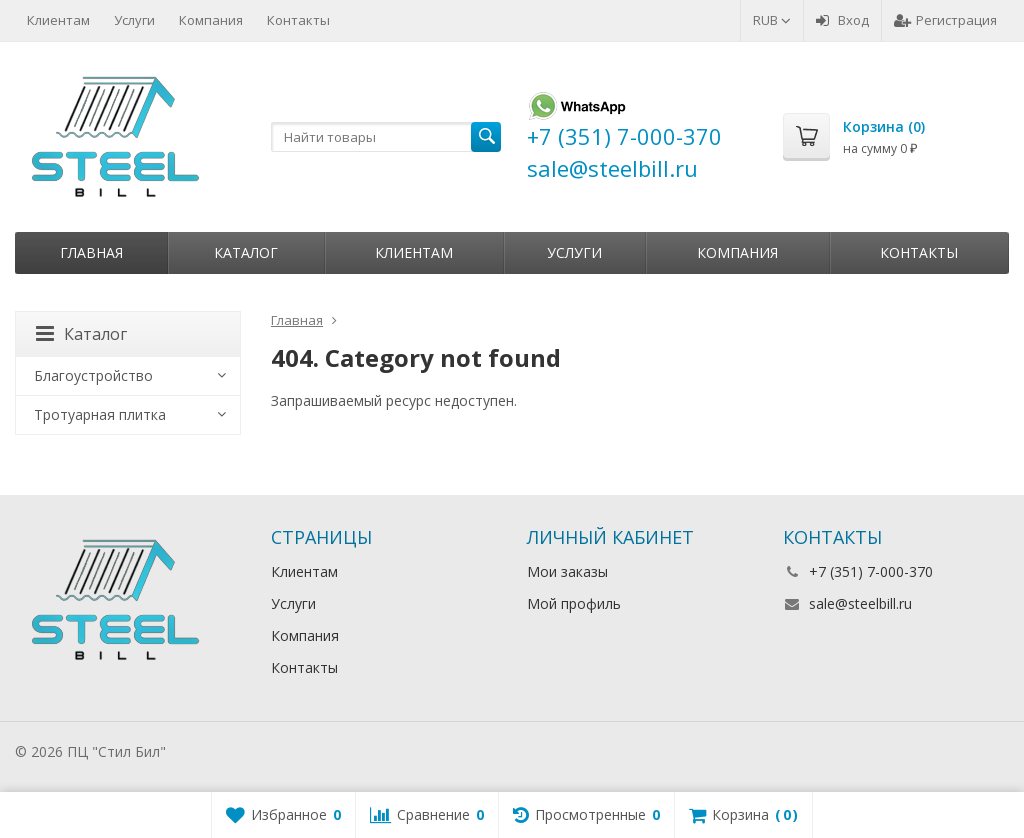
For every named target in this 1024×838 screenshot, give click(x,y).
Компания (211, 20)
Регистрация (945, 20)
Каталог (246, 252)
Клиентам (58, 20)
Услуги (134, 20)
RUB (772, 20)
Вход (842, 20)
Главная (91, 252)
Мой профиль (574, 603)
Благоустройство (93, 375)
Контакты (298, 20)
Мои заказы (567, 571)
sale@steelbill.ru (860, 603)
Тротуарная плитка (100, 414)
